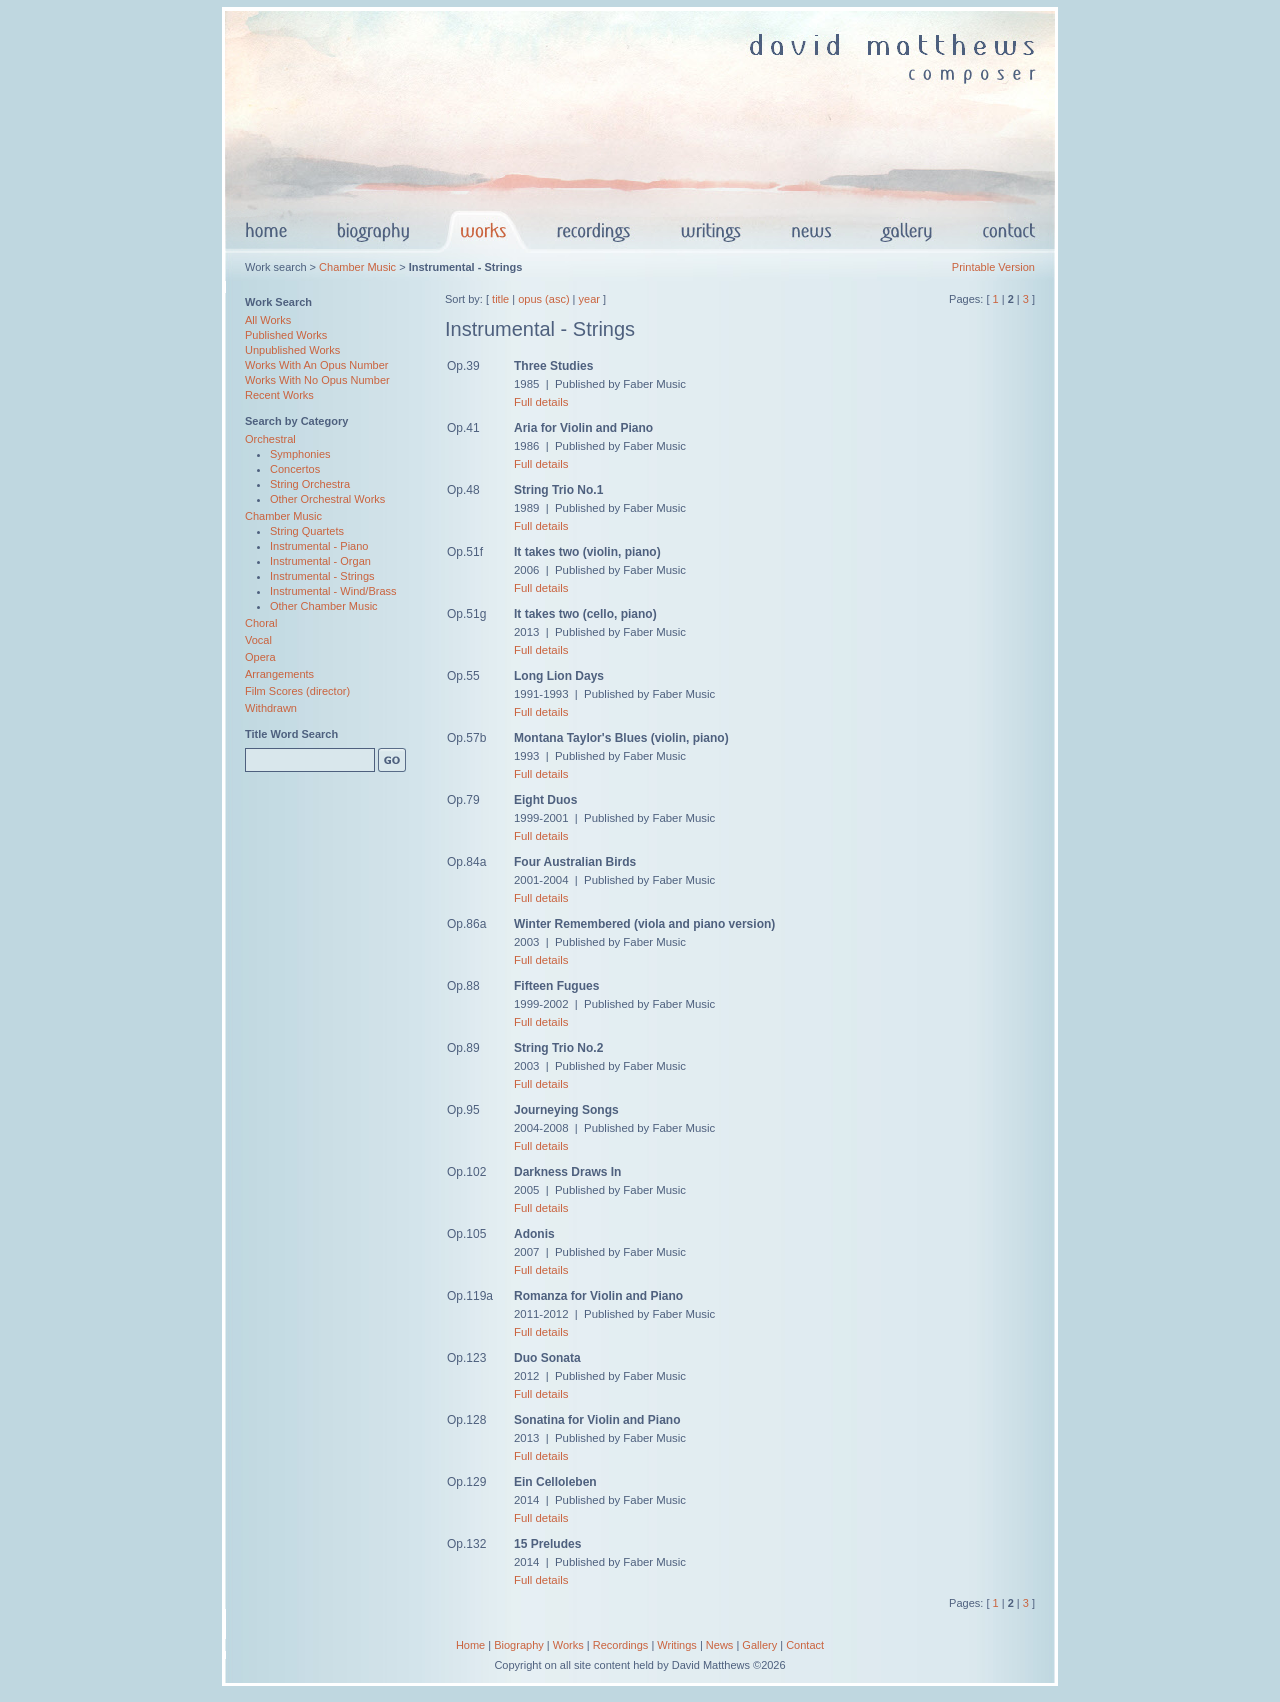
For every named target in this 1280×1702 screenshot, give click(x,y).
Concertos (295, 469)
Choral (261, 623)
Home (470, 1645)
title (500, 299)
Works (568, 1645)
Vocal (258, 640)
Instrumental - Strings (322, 576)
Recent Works (279, 395)
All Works (268, 320)
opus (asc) (543, 299)
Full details (541, 402)
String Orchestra (310, 484)
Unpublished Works (292, 350)
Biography (519, 1645)
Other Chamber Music (324, 606)
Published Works (286, 335)
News (720, 1645)
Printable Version (993, 267)
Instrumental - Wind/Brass (333, 591)
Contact (805, 1645)
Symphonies (300, 454)
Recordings (621, 1645)
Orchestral (270, 439)
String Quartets (307, 531)
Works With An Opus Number (316, 365)
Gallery (759, 1645)
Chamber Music (357, 267)
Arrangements (279, 674)
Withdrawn (271, 708)
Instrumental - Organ (320, 561)
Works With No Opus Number (317, 380)
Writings (677, 1645)
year (589, 299)
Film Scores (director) (297, 691)
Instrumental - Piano (319, 546)
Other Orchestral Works (327, 499)
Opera (260, 657)
